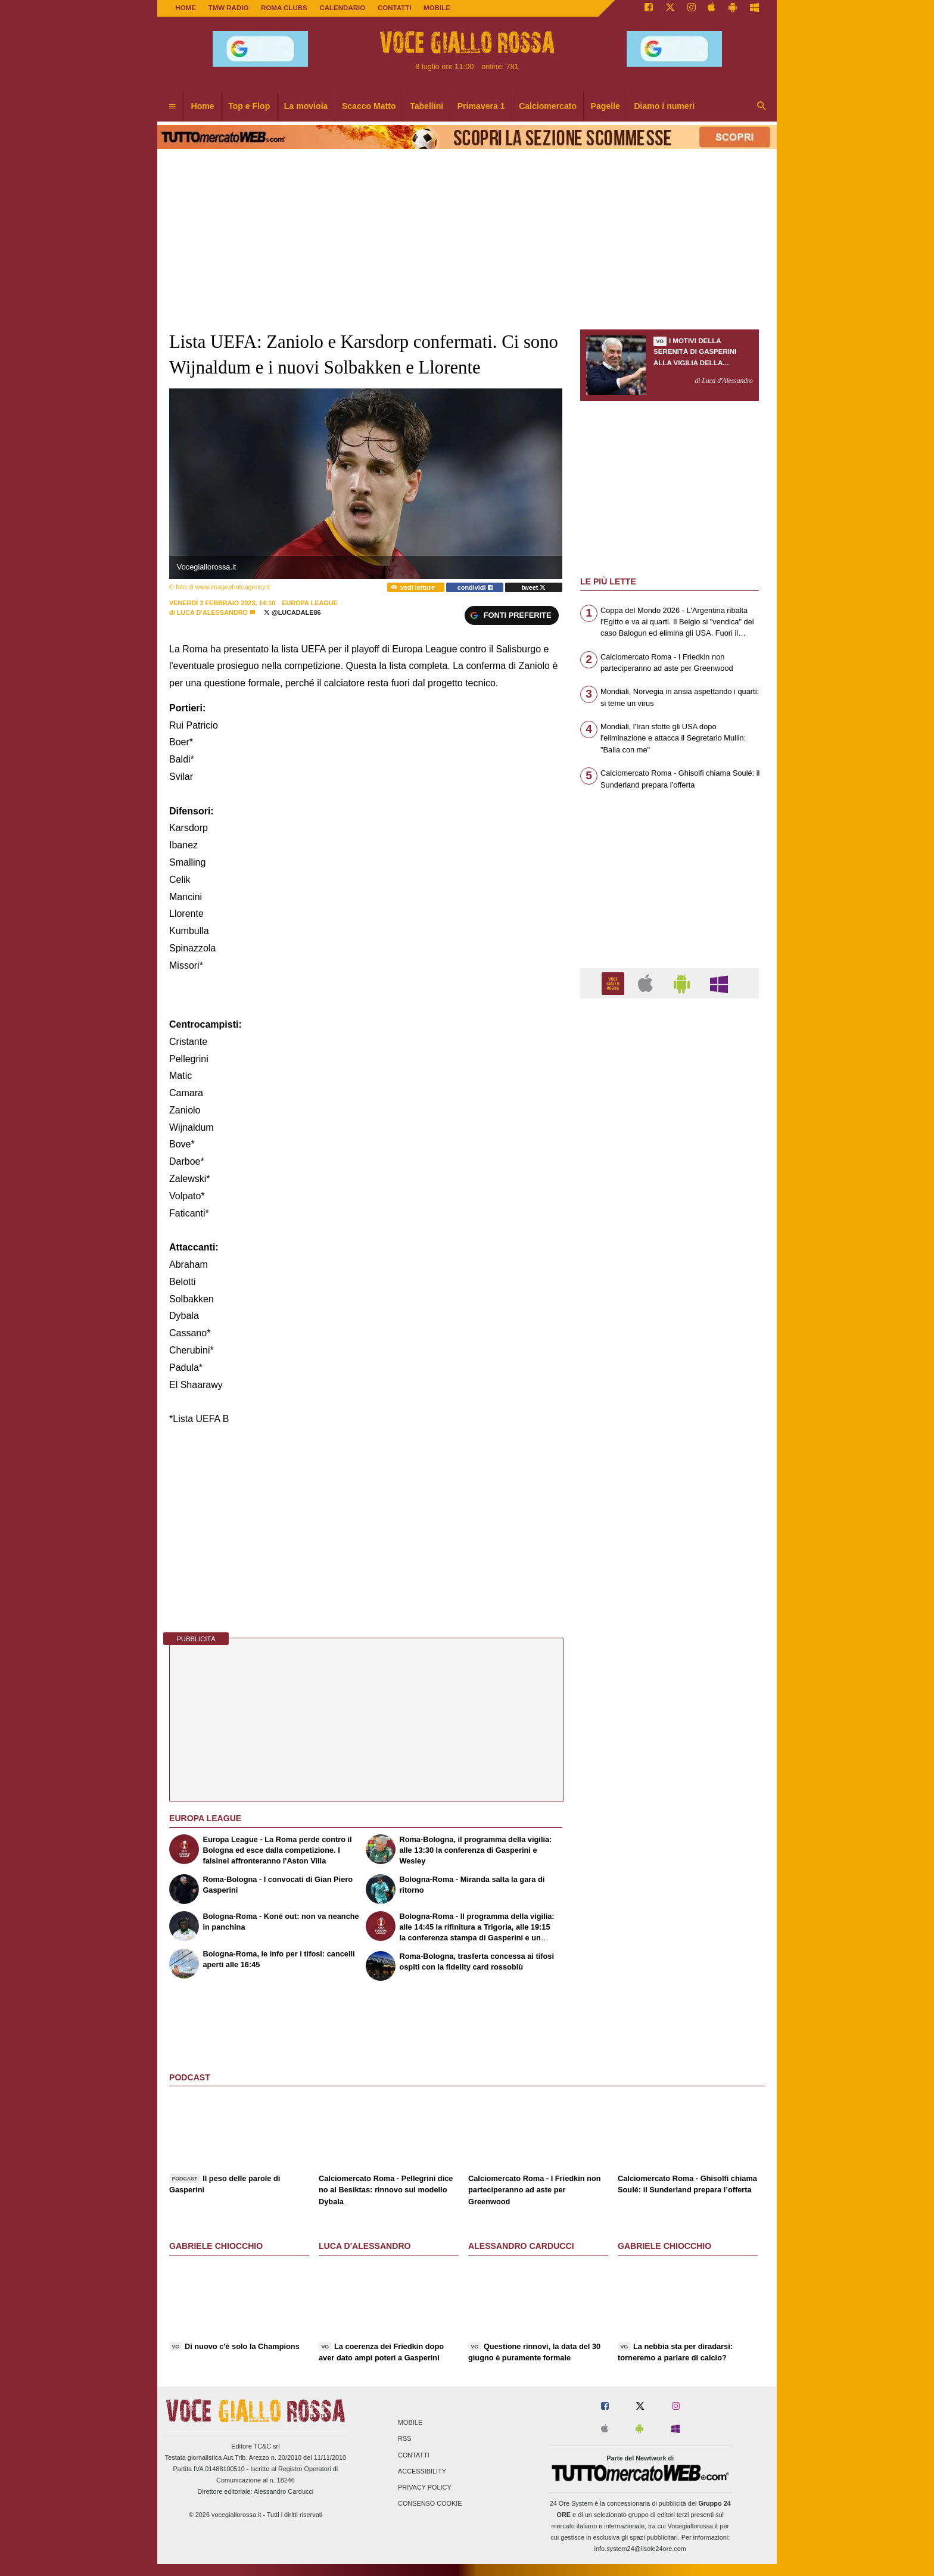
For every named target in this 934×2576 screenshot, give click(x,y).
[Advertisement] (669, 1469)
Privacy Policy (425, 2487)
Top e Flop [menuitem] (249, 106)
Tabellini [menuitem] (426, 106)
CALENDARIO (342, 7)
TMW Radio (228, 7)
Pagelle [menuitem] (605, 106)
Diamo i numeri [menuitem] (664, 106)
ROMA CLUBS (284, 7)
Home (185, 7)
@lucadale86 (292, 612)
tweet (534, 587)
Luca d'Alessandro (212, 612)
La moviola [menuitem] (306, 106)
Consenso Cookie (430, 2503)
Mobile (410, 2422)
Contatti (413, 2455)
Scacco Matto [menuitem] (369, 106)
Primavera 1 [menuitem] (481, 106)
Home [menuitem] (202, 106)
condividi (475, 587)
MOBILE (437, 7)
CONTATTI (395, 7)
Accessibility (422, 2471)
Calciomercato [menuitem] (548, 106)
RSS (404, 2439)
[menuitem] (172, 107)
